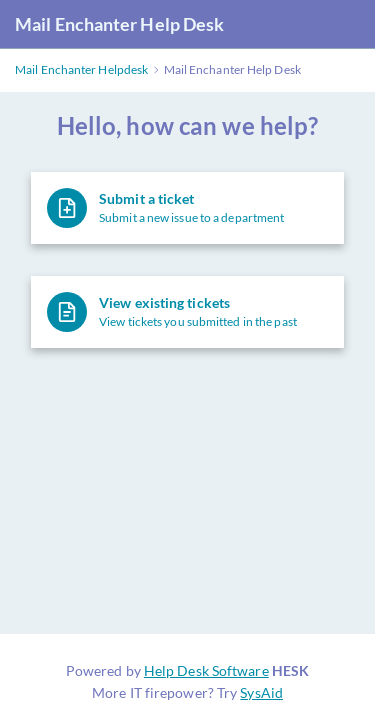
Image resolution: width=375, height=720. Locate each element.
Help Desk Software (206, 670)
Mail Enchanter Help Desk (119, 24)
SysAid (261, 692)
